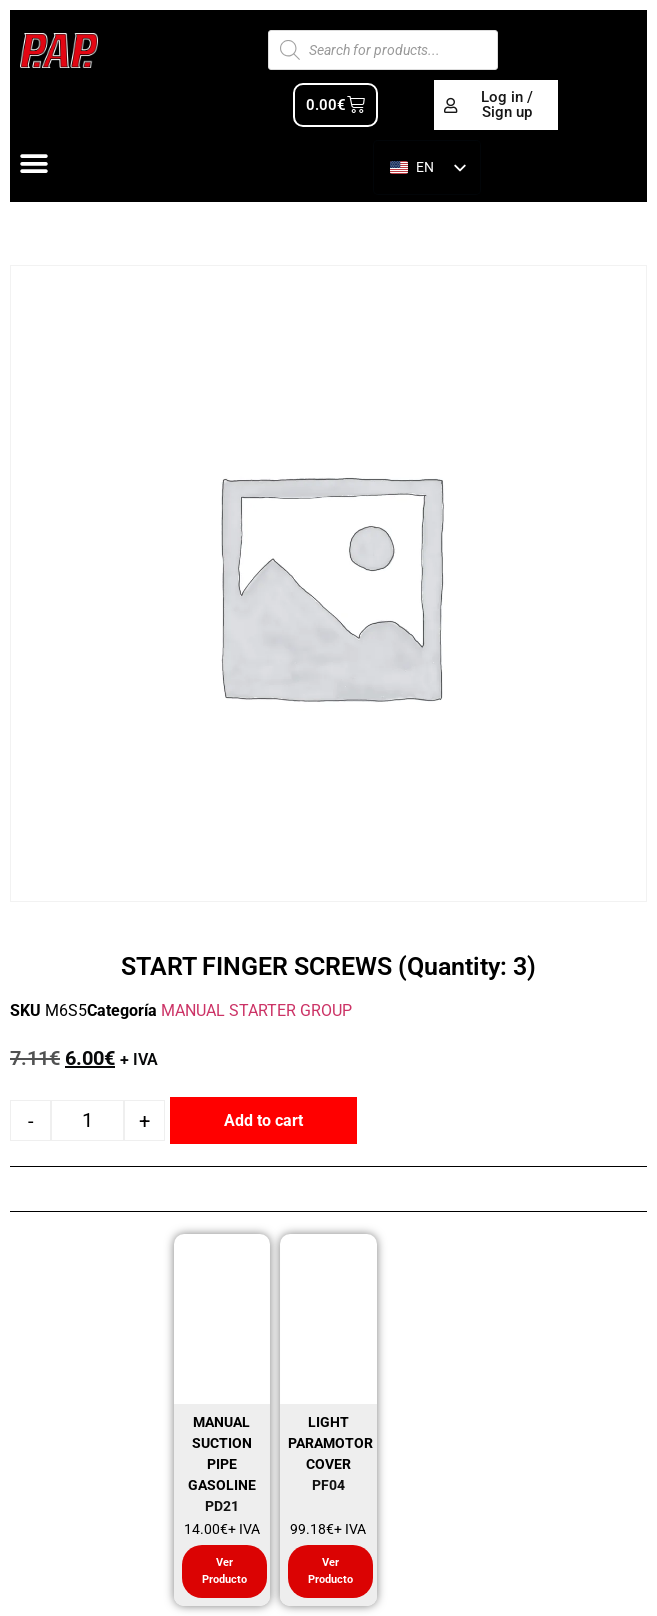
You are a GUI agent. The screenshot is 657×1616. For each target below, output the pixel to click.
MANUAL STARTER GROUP (256, 1010)
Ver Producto (224, 1571)
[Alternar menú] (34, 164)
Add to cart (263, 1120)
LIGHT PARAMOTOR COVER (330, 1443)
